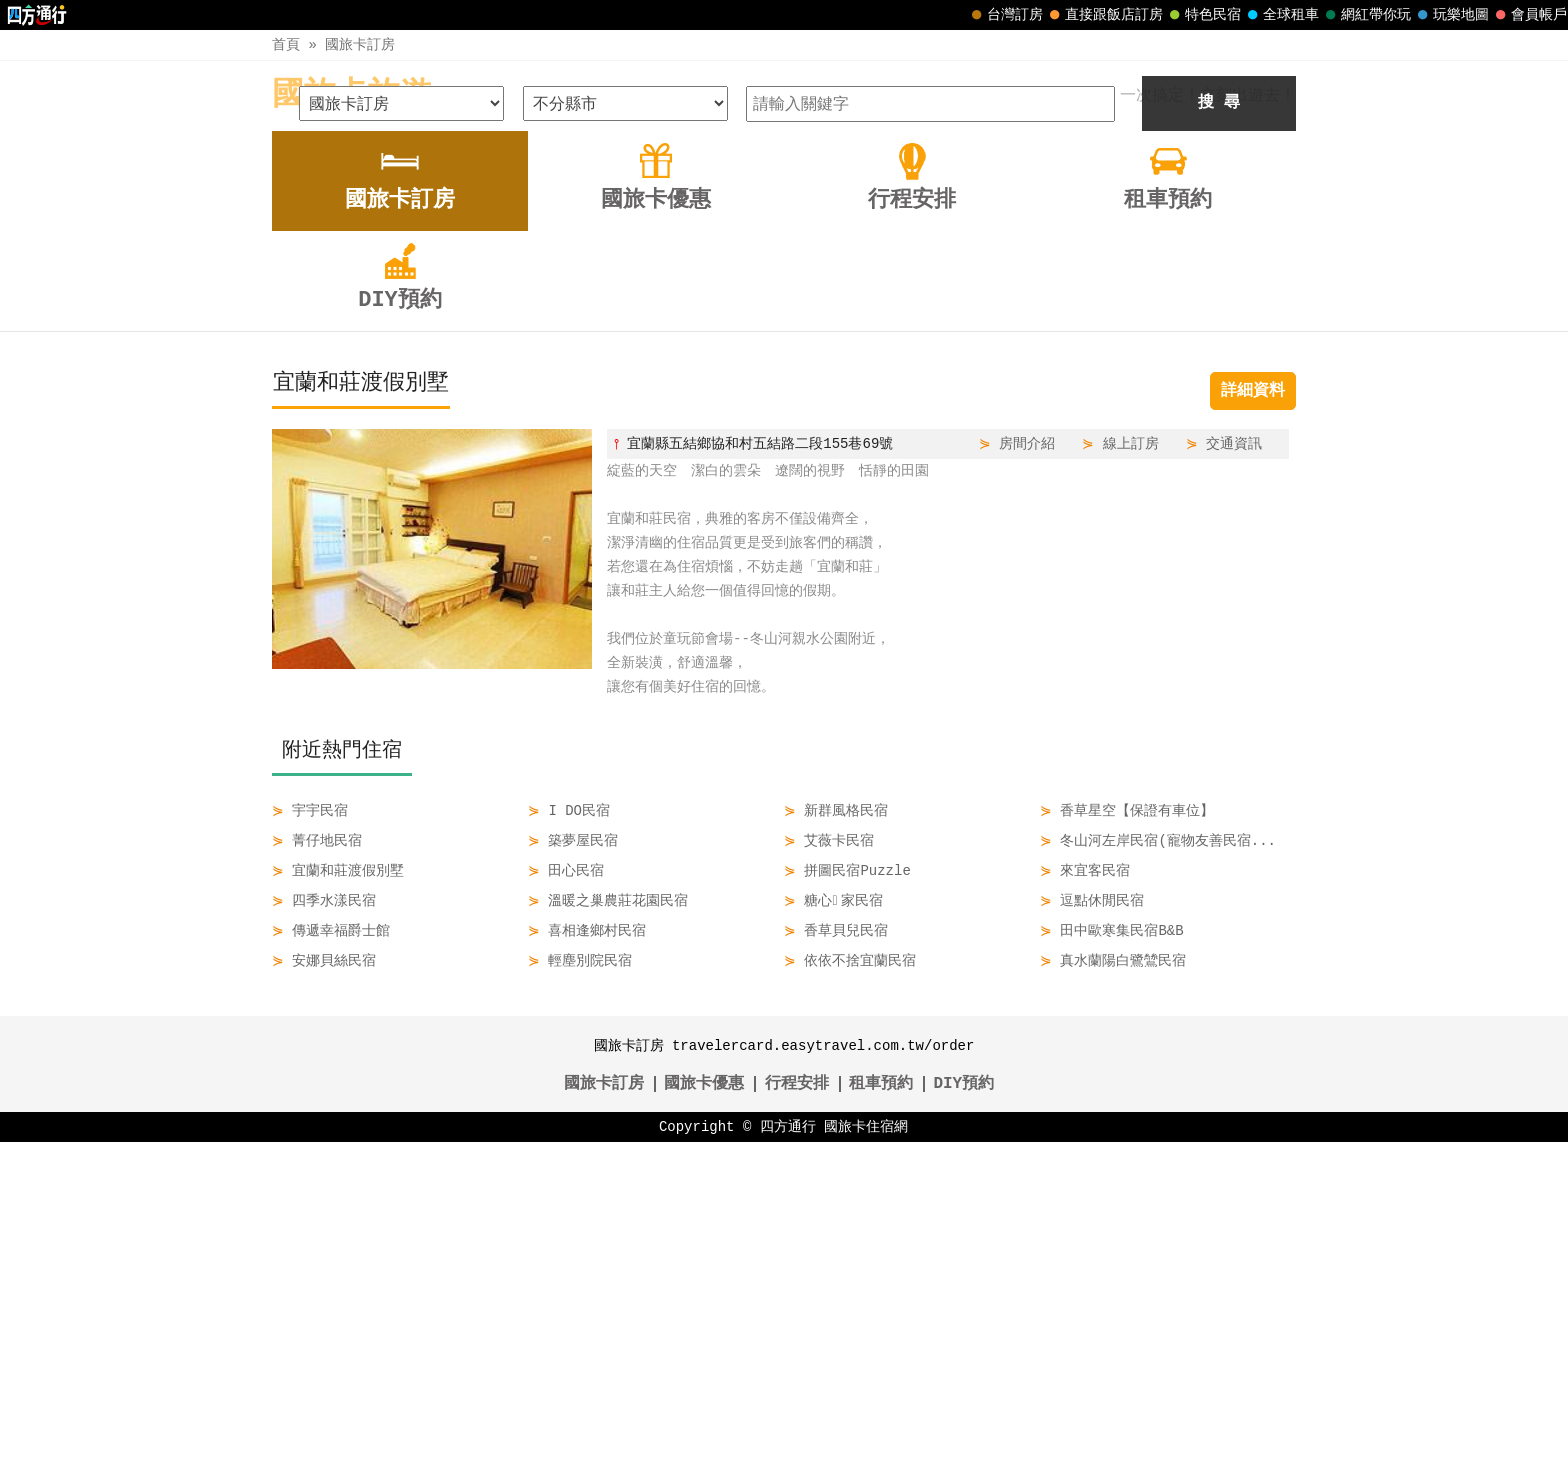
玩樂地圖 (1451, 15)
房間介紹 (1027, 770)
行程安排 (797, 1411)
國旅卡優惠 (704, 1411)
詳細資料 (1253, 718)
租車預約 (881, 1411)
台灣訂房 (1005, 15)
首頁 (286, 44)
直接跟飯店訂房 (1104, 15)
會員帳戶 (1529, 15)
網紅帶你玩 (1366, 15)
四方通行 (788, 1453)
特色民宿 (1203, 15)
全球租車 (1281, 15)
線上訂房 (1131, 770)
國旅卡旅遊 (352, 95)
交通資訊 (1234, 770)
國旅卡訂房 (360, 44)
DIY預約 (963, 1411)
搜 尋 (1219, 430)
